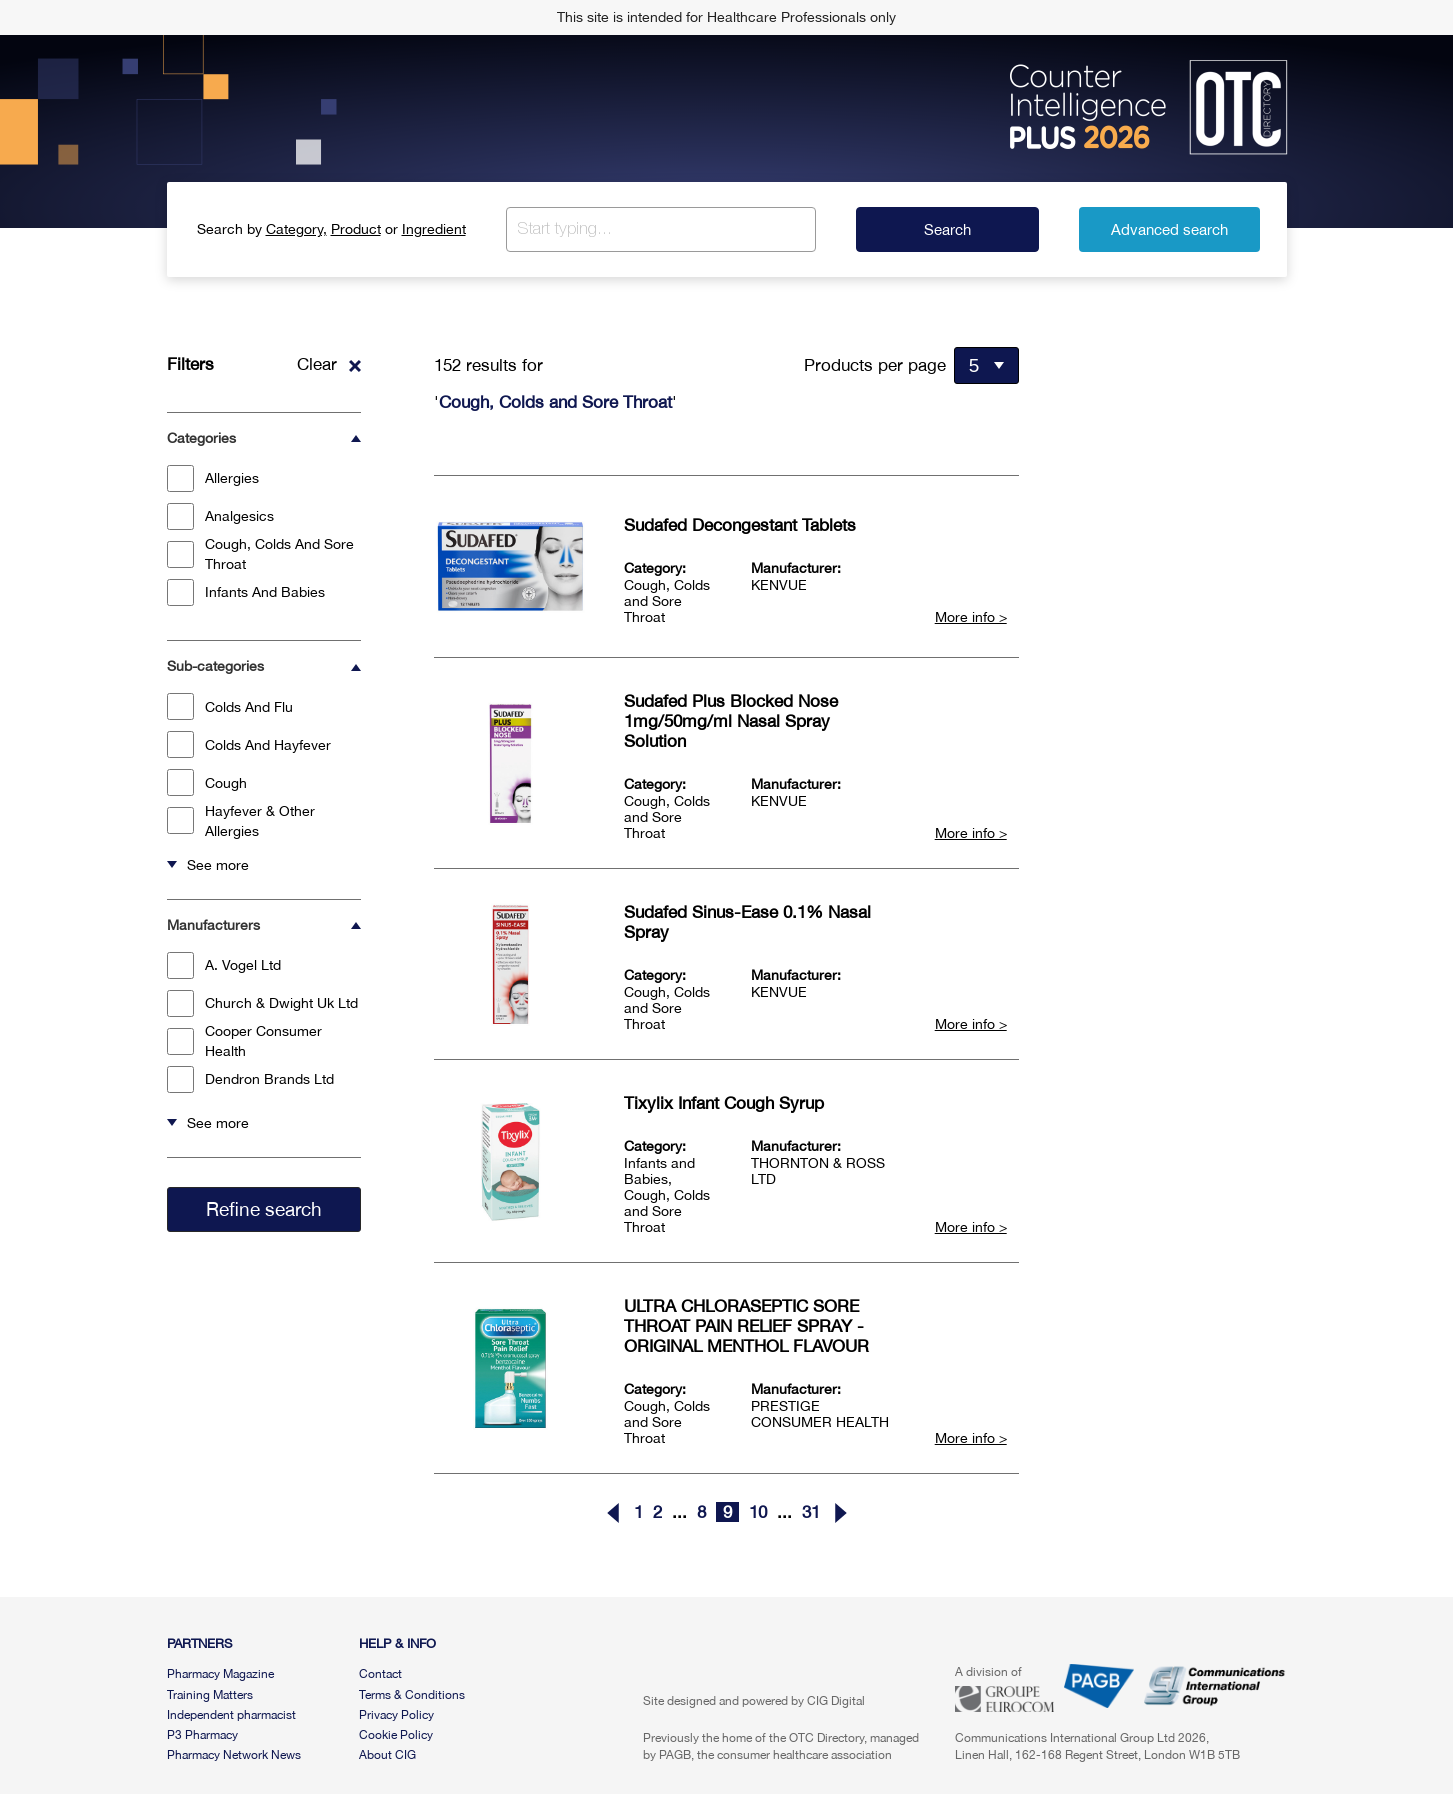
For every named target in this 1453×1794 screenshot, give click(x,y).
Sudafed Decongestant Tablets (740, 525)
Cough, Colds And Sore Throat (260, 554)
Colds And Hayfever (249, 744)
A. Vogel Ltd (224, 965)
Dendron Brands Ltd (250, 1079)
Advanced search (1169, 229)
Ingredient (434, 229)
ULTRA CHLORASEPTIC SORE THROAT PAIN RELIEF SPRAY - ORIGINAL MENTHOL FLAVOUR (746, 1326)
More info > (971, 617)
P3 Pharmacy (202, 1735)
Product (356, 229)
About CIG (387, 1755)
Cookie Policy (396, 1735)
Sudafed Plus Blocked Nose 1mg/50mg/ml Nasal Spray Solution (731, 721)
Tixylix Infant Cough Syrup (724, 1103)
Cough (207, 782)
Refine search (264, 1209)
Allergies (213, 478)
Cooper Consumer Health (244, 1041)
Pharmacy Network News (234, 1755)
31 (811, 1512)
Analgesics (220, 516)
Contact (380, 1674)
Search (947, 229)
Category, (296, 229)
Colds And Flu (230, 706)
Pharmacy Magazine (220, 1674)
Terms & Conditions (412, 1695)
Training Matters (210, 1695)
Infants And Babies (246, 592)
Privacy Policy (396, 1715)
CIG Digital (836, 1701)
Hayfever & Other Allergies (241, 821)
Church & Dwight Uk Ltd (262, 1003)
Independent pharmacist (231, 1715)
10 (758, 1512)
